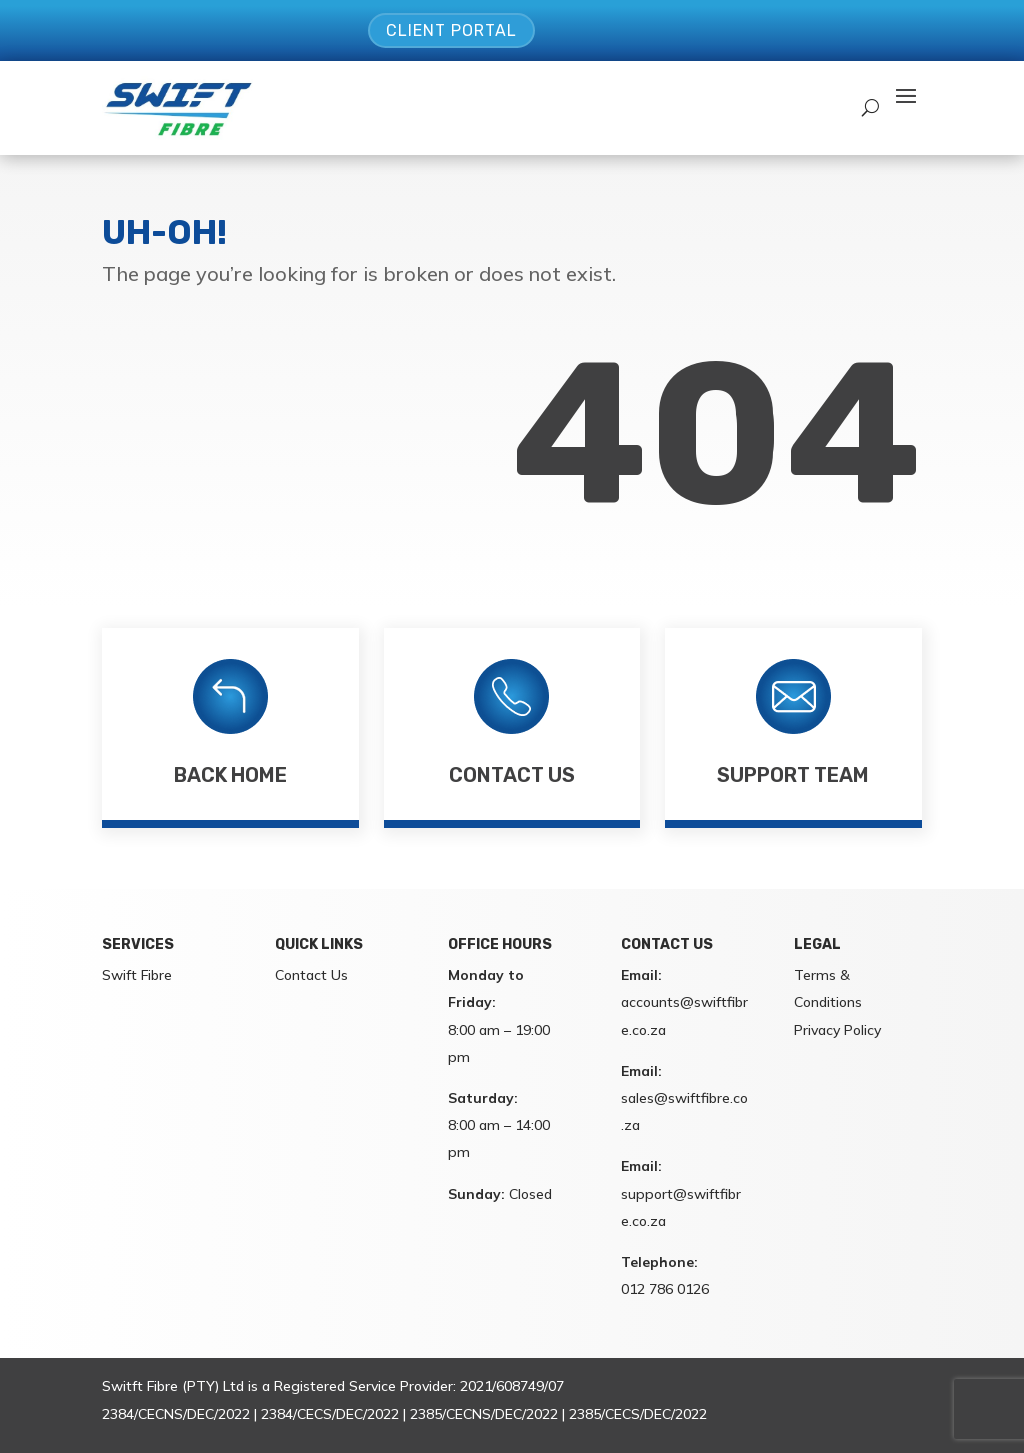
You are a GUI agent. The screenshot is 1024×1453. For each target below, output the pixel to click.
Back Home (230, 775)
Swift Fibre (137, 975)
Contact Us (512, 775)
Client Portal (451, 30)
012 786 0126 (665, 1289)
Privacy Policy (837, 1030)
